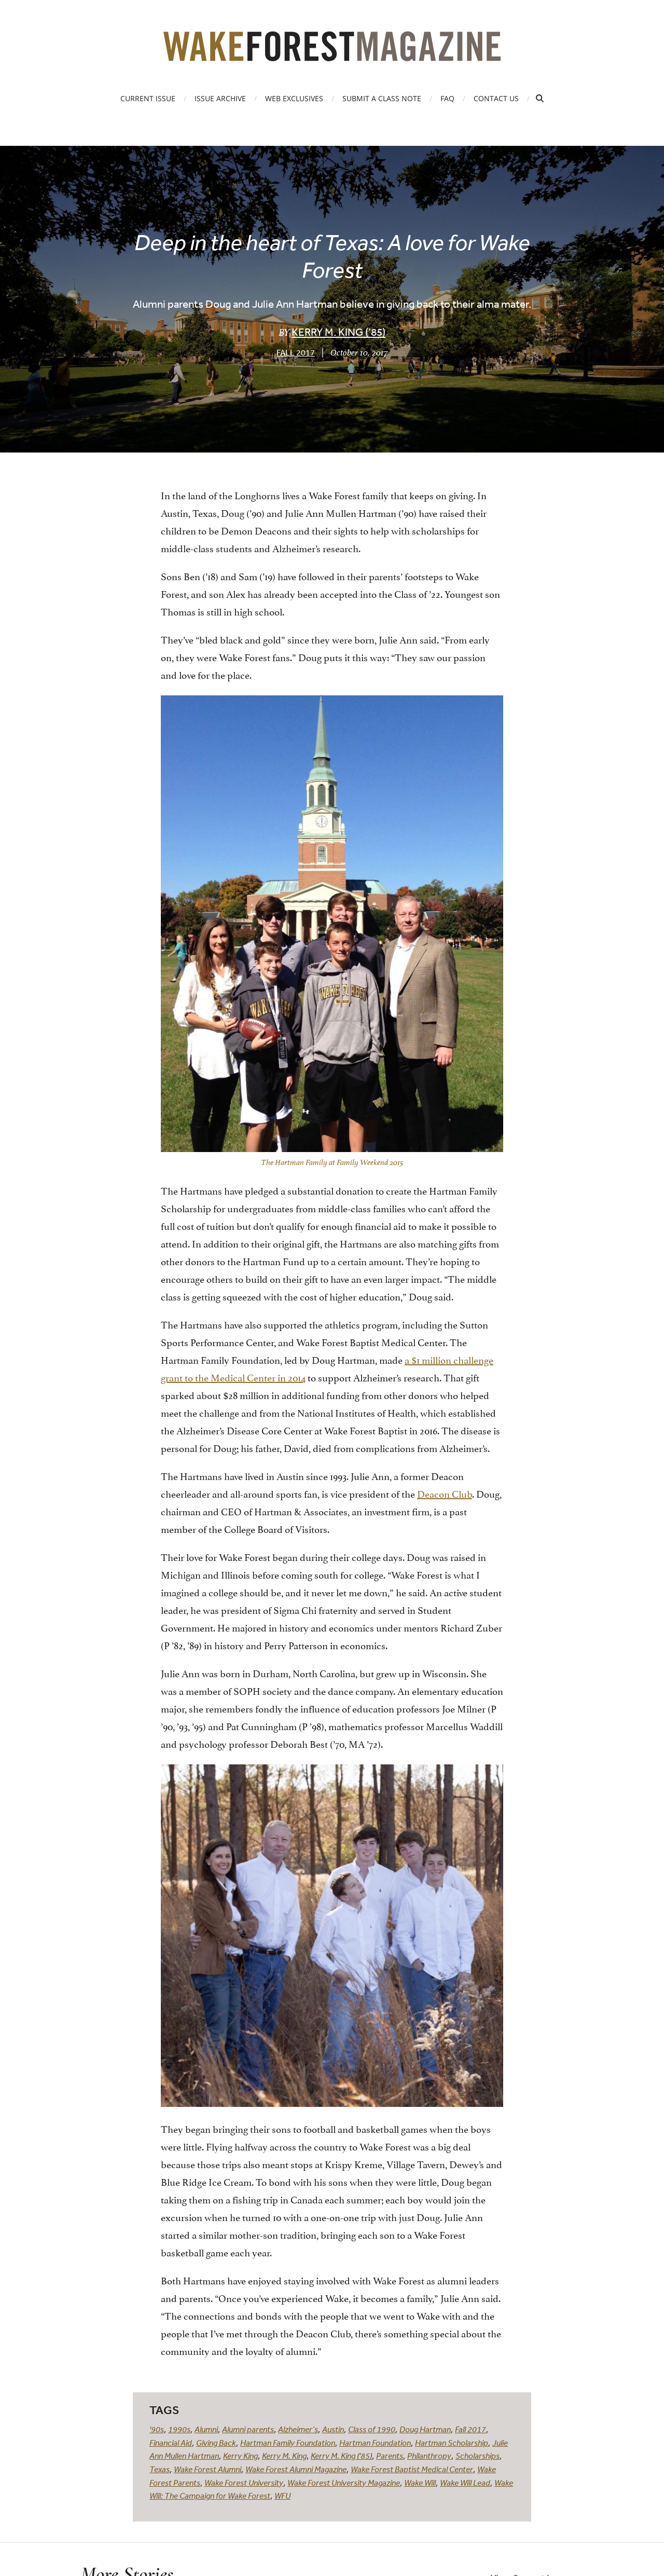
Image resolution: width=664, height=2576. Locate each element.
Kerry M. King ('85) (341, 2455)
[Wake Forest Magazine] (332, 53)
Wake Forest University (243, 2482)
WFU (282, 2495)
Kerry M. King (284, 2455)
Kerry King (240, 2455)
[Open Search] (540, 98)
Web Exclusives (294, 98)
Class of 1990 (371, 2429)
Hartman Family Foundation (287, 2442)
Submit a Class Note (381, 98)
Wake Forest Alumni (207, 2469)
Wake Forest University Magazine (343, 2482)
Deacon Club (444, 1493)
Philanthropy (429, 2455)
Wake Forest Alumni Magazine (296, 2469)
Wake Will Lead (465, 2482)
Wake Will (420, 2482)
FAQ (447, 98)
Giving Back (216, 2442)
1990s (179, 2429)
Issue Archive (220, 98)
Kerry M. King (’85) (338, 331)
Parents (389, 2455)
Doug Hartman (425, 2429)
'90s (156, 2429)
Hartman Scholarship (451, 2442)
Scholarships (477, 2455)
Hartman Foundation (375, 2442)
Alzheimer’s (298, 2429)
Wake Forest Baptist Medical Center (412, 2469)
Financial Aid (170, 2442)
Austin (333, 2429)
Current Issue (147, 98)
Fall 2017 (295, 352)
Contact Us (496, 98)
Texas (159, 2469)
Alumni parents (248, 2429)
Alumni (206, 2429)
